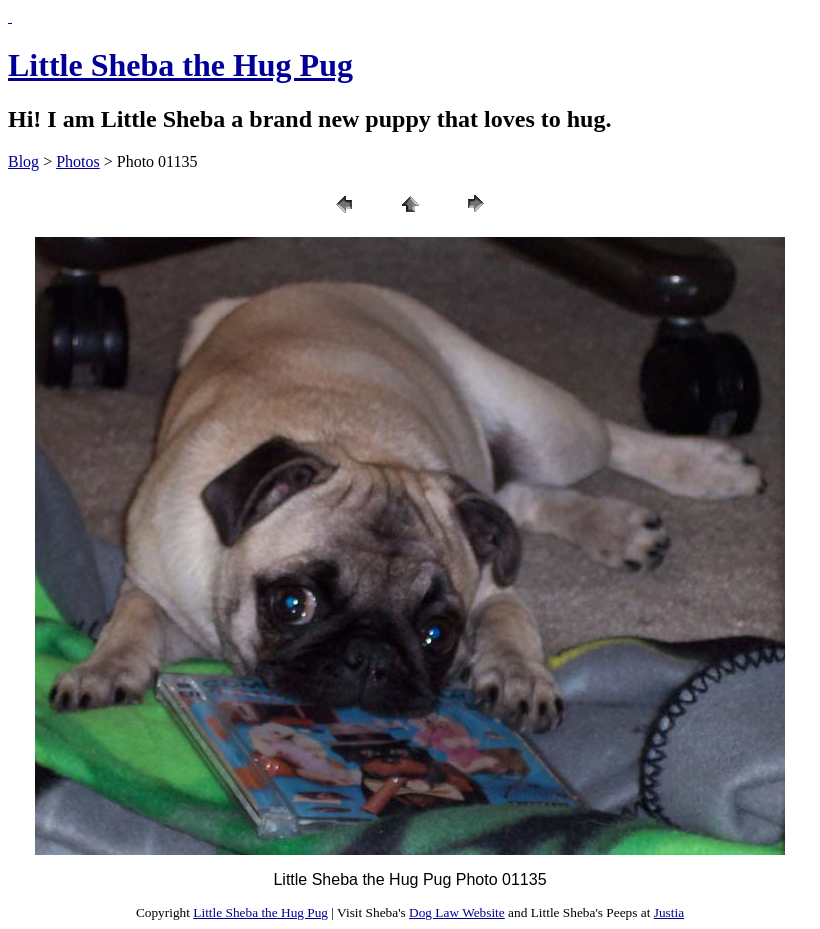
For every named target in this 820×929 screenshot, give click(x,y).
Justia (669, 912)
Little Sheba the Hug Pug (180, 65)
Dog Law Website (457, 912)
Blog (23, 161)
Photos (78, 161)
